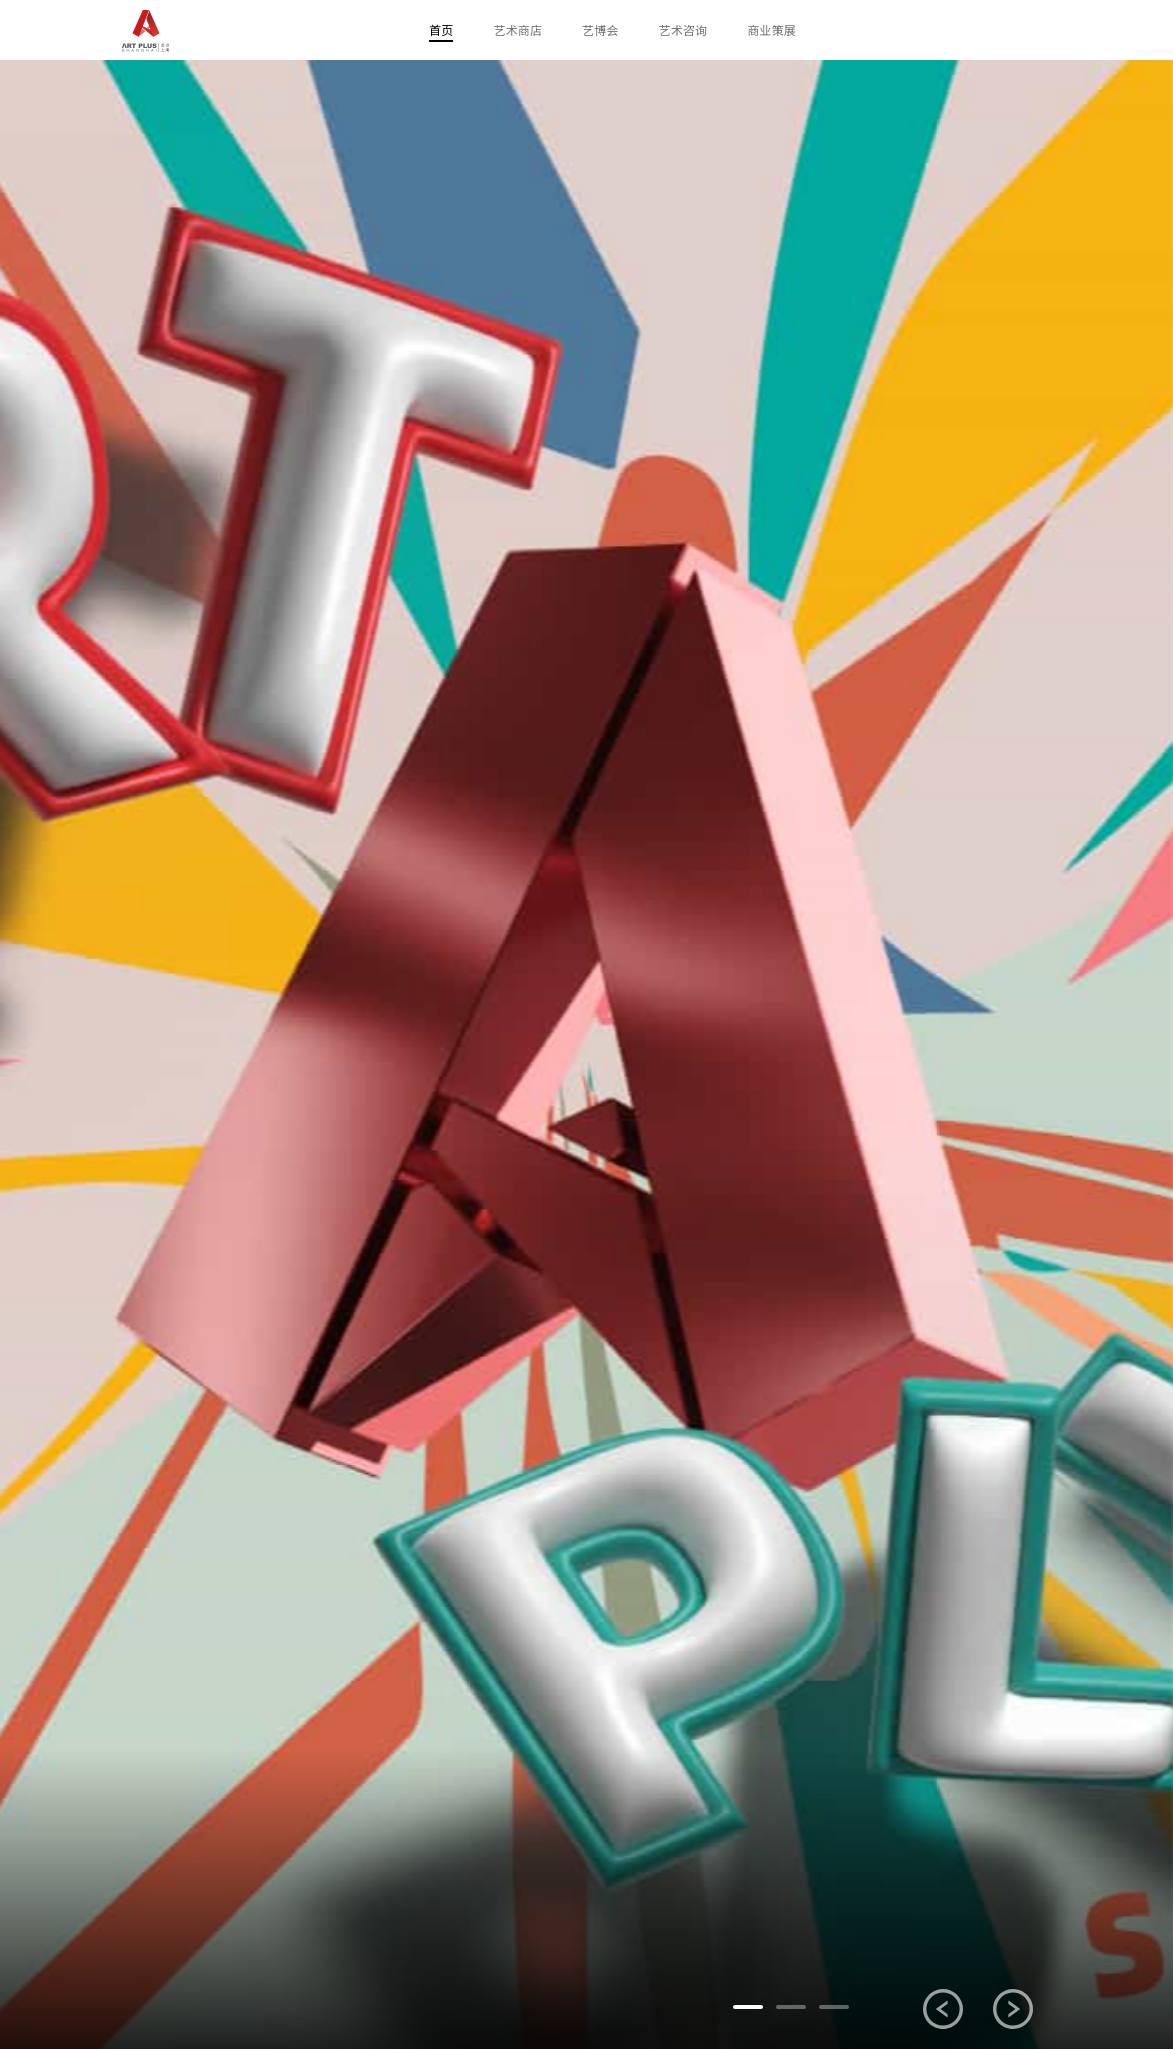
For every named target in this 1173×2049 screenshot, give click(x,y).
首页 (441, 29)
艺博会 (600, 29)
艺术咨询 (683, 29)
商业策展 (771, 29)
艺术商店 (517, 29)
